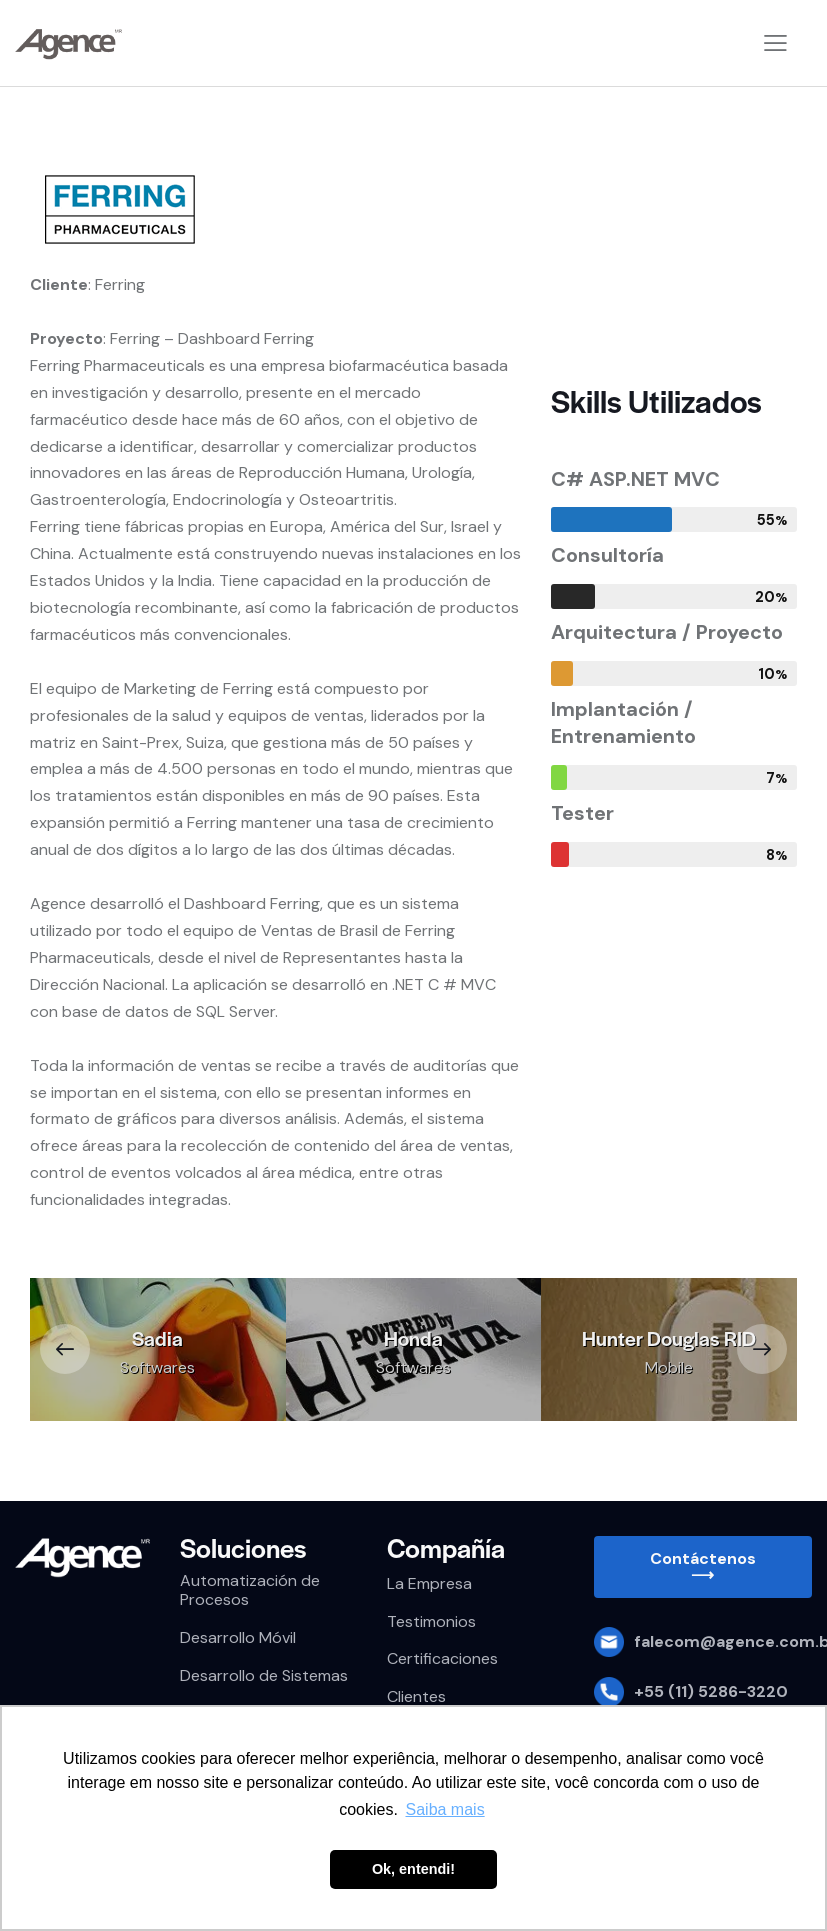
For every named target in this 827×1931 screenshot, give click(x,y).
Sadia (157, 1338)
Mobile (669, 1367)
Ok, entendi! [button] (413, 1869)
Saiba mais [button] (445, 1809)
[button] (65, 1349)
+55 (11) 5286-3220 (711, 1691)
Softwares (157, 1367)
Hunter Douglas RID (669, 1338)
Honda (413, 1338)
